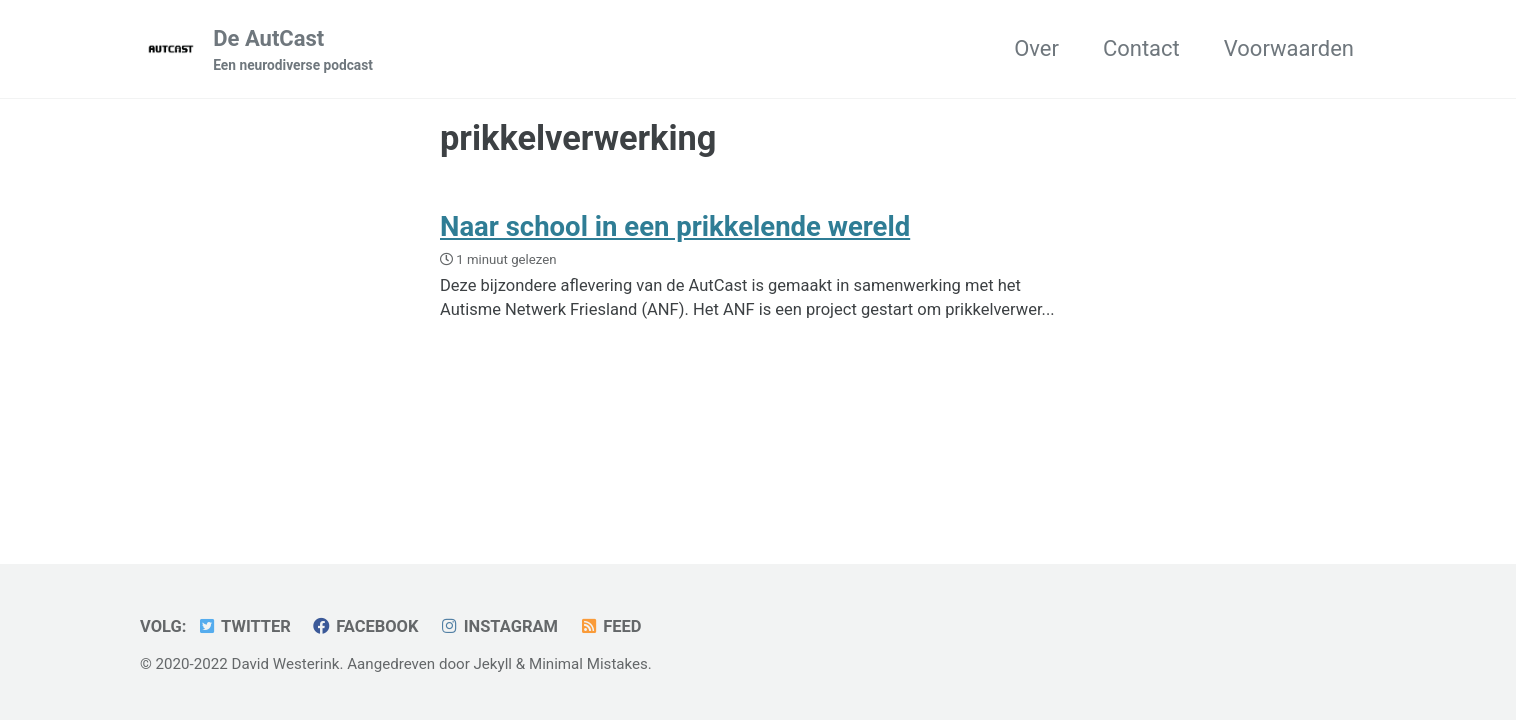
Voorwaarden (1289, 48)
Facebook (364, 626)
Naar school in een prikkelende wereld (675, 226)
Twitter (244, 626)
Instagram (498, 626)
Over (1036, 48)
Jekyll (493, 664)
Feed (609, 626)
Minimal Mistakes (588, 664)
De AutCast (293, 51)
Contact (1141, 48)
